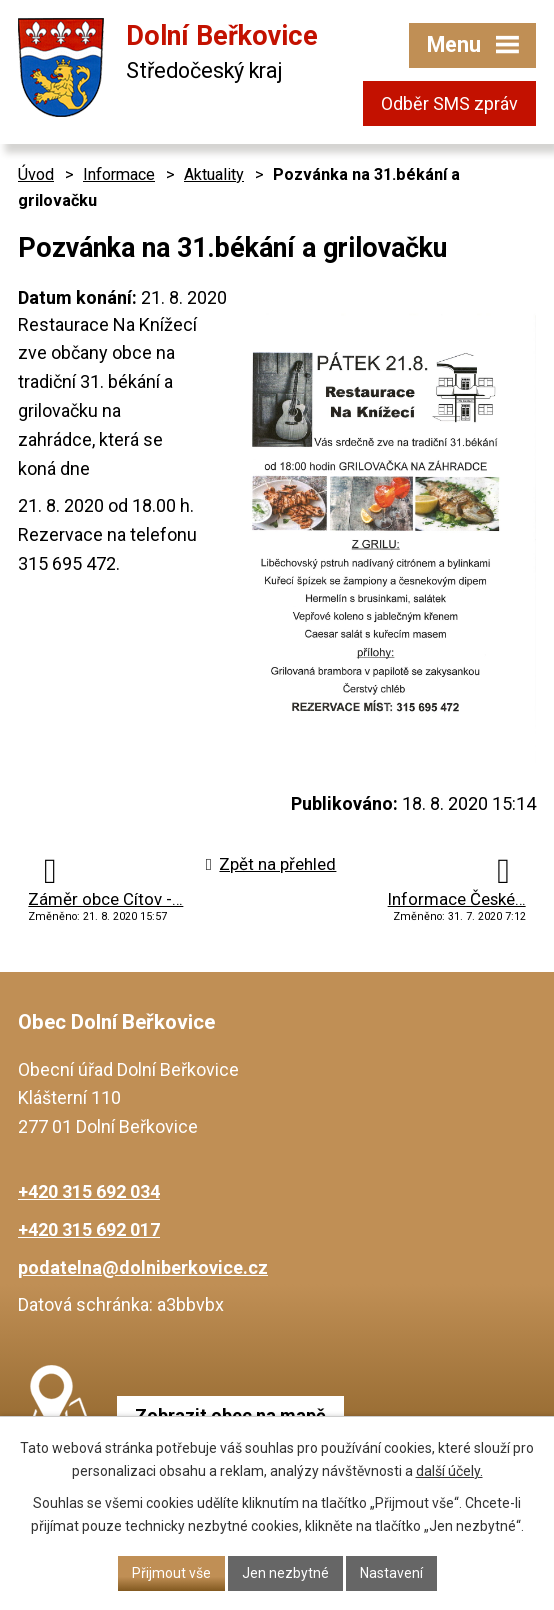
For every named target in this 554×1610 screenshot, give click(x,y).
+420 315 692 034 (89, 1191)
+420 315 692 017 (89, 1229)
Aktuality (214, 174)
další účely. (449, 1471)
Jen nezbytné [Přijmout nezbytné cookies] (285, 1573)
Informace (119, 174)
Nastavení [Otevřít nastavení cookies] (391, 1573)
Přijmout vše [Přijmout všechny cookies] (171, 1573)
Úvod (36, 174)
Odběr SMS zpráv (449, 103)
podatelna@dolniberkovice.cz (143, 1267)
